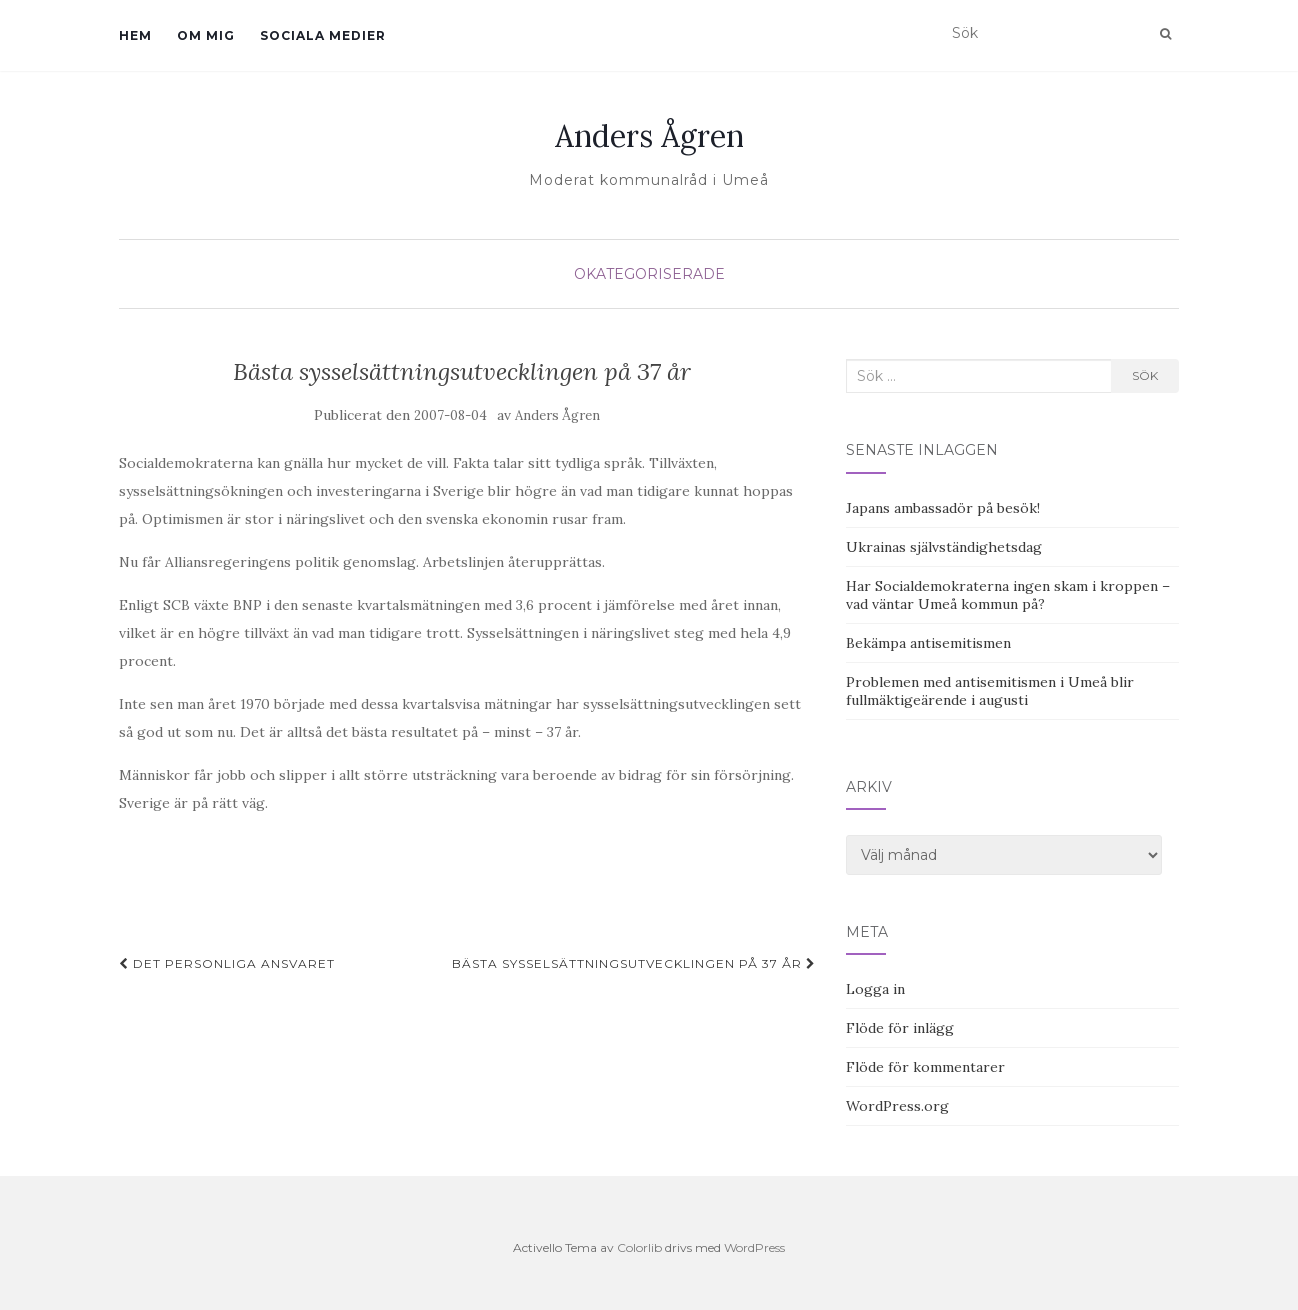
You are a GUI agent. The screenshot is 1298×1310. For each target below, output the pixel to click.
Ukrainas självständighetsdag (944, 547)
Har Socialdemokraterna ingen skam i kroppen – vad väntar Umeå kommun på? (1008, 595)
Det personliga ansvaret (227, 963)
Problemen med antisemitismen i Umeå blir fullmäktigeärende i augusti (990, 691)
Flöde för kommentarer (925, 1067)
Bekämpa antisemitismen (928, 643)
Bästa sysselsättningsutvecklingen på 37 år (634, 963)
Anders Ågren (649, 136)
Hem (135, 35)
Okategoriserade (649, 274)
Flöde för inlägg (900, 1028)
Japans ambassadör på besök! (943, 508)
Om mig (206, 35)
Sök (1145, 375)
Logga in (875, 989)
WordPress (754, 1247)
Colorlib (639, 1247)
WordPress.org (897, 1106)
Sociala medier (323, 35)
